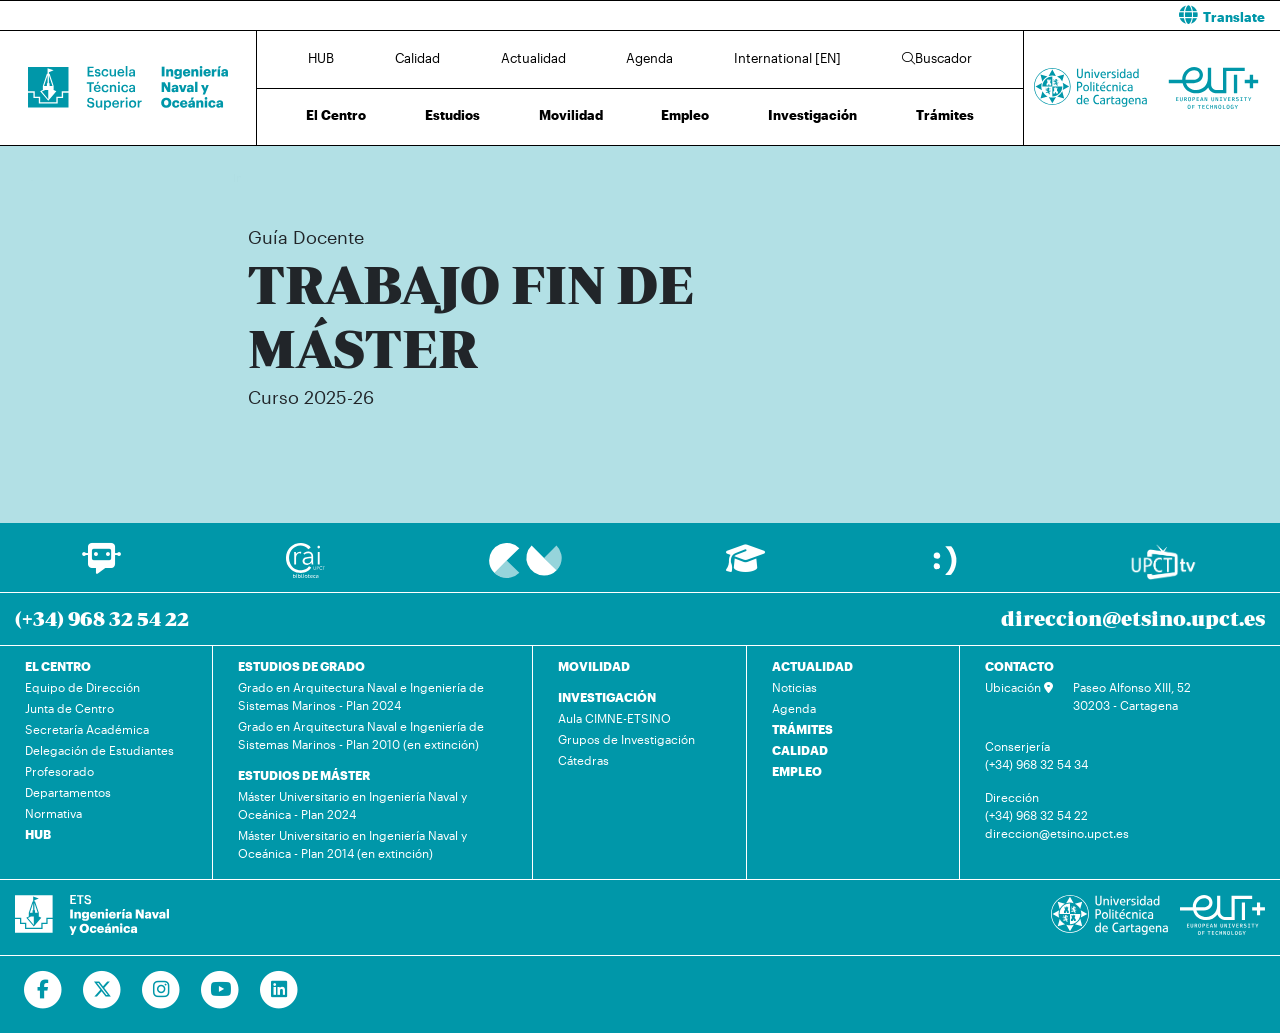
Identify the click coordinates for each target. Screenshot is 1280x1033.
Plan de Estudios (645, 177)
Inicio (249, 177)
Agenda (649, 58)
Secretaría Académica (87, 729)
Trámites (945, 115)
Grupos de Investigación (626, 739)
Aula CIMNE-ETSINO (614, 718)
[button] (967, 15)
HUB (321, 58)
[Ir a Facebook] (43, 990)
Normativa (53, 813)
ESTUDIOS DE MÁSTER (304, 775)
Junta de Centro (69, 708)
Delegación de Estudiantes (99, 750)
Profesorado (59, 771)
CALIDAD (800, 750)
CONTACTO (1019, 666)
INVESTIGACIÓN (607, 697)
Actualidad (533, 58)
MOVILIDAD (594, 666)
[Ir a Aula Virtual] (745, 567)
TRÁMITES (802, 729)
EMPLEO (797, 771)
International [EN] (787, 58)
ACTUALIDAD (812, 666)
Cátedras (583, 760)
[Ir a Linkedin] (279, 990)
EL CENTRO (58, 666)
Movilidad (571, 115)
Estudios (452, 115)
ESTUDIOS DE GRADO (301, 666)
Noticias (794, 687)
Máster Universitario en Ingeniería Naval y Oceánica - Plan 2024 (352, 805)
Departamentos (68, 792)
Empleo (685, 115)
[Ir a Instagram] (161, 990)
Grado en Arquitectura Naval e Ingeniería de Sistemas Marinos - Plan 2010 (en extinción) (361, 735)
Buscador (937, 58)
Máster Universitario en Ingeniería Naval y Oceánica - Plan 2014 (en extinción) (352, 844)
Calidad (417, 58)
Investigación (812, 115)
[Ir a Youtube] (220, 990)
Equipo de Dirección (82, 687)
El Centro (336, 115)
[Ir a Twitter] (102, 990)
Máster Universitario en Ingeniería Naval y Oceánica (461, 177)
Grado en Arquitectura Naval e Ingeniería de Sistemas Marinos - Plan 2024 (361, 696)
